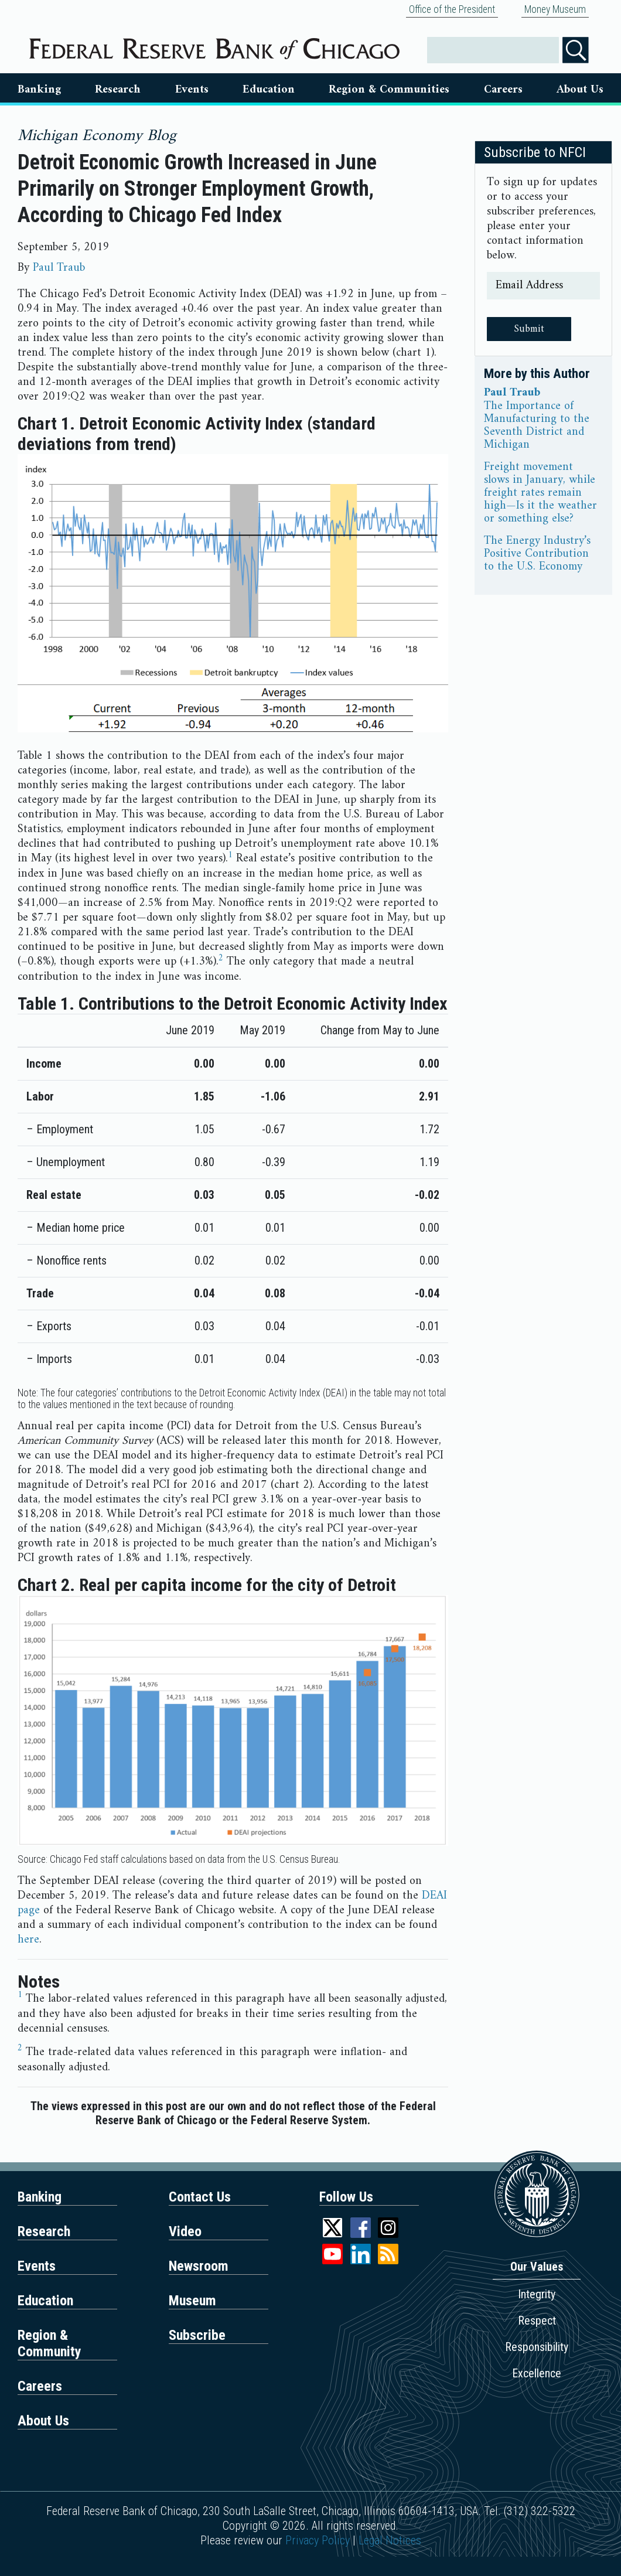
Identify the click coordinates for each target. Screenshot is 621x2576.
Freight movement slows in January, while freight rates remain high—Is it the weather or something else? (540, 493)
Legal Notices (390, 2540)
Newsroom (198, 2266)
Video (185, 2231)
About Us (580, 90)
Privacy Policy (317, 2540)
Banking (39, 90)
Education (269, 90)
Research (118, 90)
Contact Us (200, 2197)
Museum (192, 2300)
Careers (503, 90)
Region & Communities (389, 90)
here (28, 1940)
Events (192, 90)
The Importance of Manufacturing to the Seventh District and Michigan (536, 426)
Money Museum (555, 9)
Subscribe (197, 2335)
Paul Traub (59, 268)
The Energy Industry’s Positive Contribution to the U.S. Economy (537, 554)
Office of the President (452, 9)
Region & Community (49, 2343)
